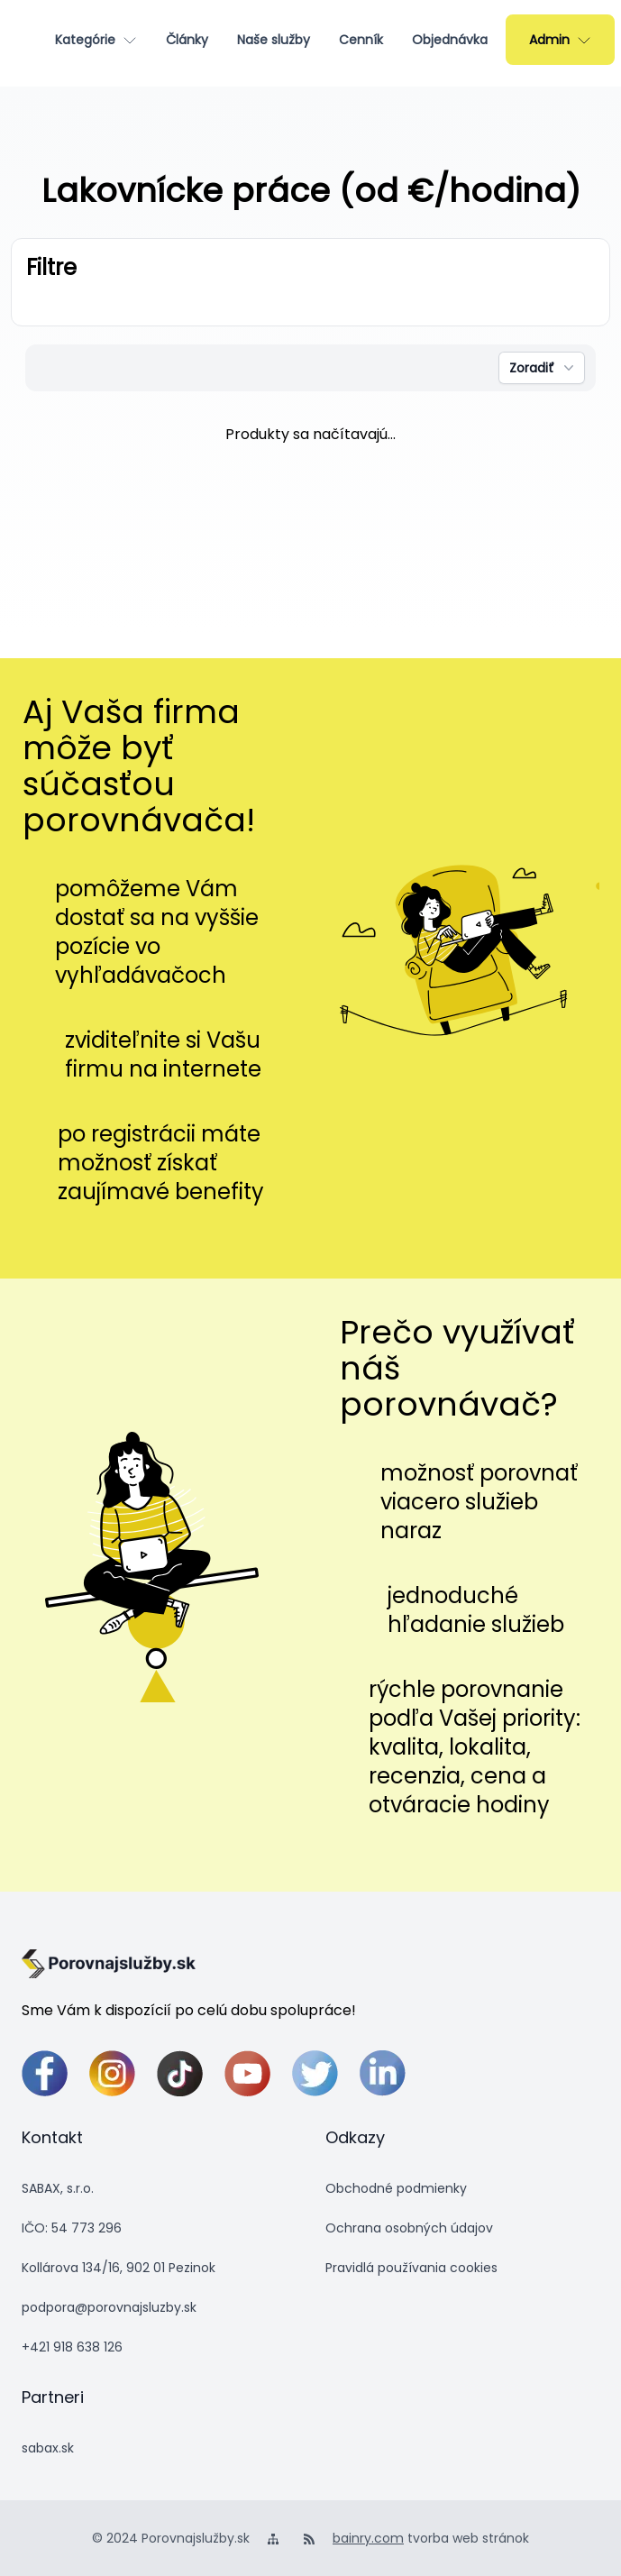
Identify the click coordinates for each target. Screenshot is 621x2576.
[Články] (187, 39)
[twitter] (315, 2073)
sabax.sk (48, 2448)
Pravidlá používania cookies (411, 2268)
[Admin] (560, 39)
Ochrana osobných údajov (409, 2228)
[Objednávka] (449, 39)
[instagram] (112, 2073)
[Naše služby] (273, 39)
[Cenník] (361, 39)
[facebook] (45, 2073)
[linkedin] (383, 2073)
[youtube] (247, 2073)
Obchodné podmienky (396, 2188)
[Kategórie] (96, 39)
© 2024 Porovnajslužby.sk (171, 2538)
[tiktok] (180, 2073)
